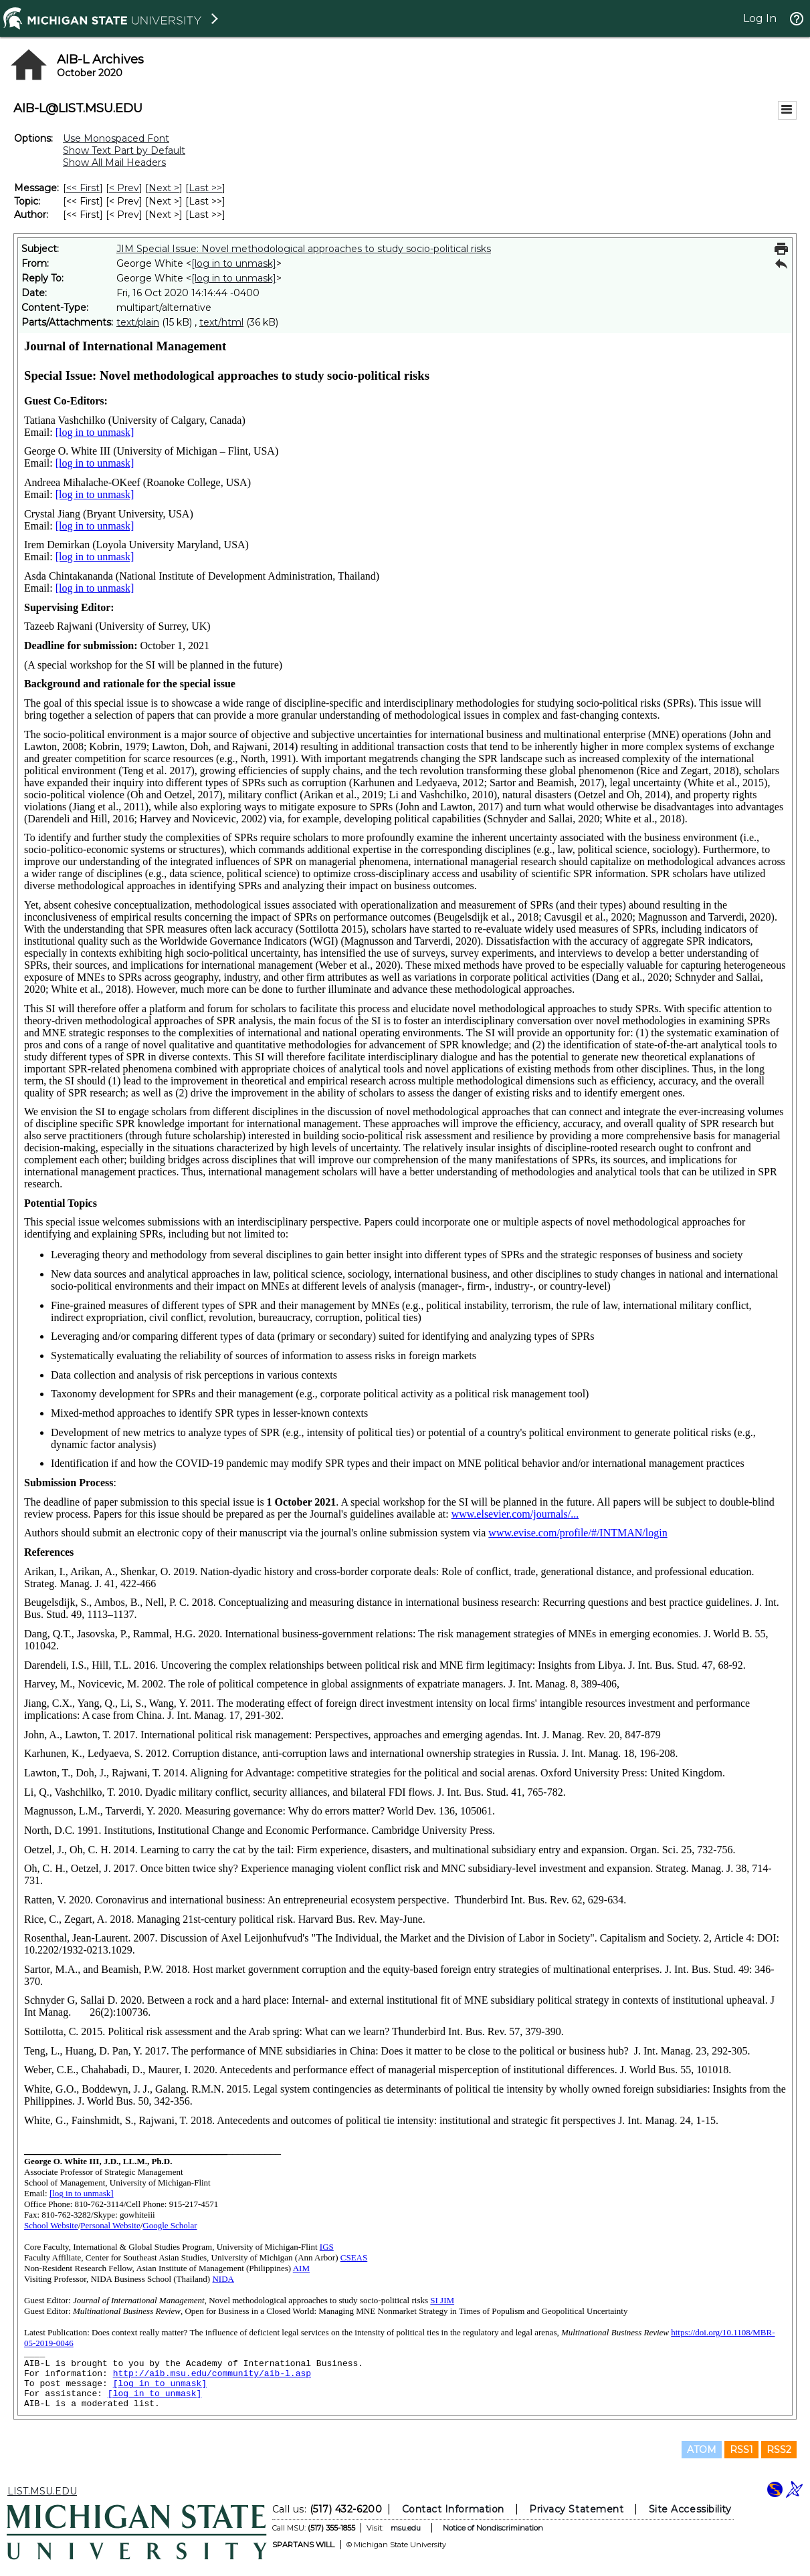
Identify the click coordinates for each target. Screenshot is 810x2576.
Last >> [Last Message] (205, 188)
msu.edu (406, 2528)
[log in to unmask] (233, 263)
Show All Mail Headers (114, 162)
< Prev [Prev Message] (124, 188)
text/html (221, 322)
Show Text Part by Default (124, 150)
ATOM (701, 2450)
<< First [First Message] (83, 188)
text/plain (137, 322)
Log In (760, 18)
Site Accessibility (690, 2509)
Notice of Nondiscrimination (493, 2528)
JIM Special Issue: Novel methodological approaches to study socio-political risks (303, 249)
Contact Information (453, 2509)
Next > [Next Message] (163, 188)
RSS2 (779, 2450)
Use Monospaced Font (116, 138)
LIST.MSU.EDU (42, 2491)
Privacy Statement (576, 2509)
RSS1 (741, 2450)
